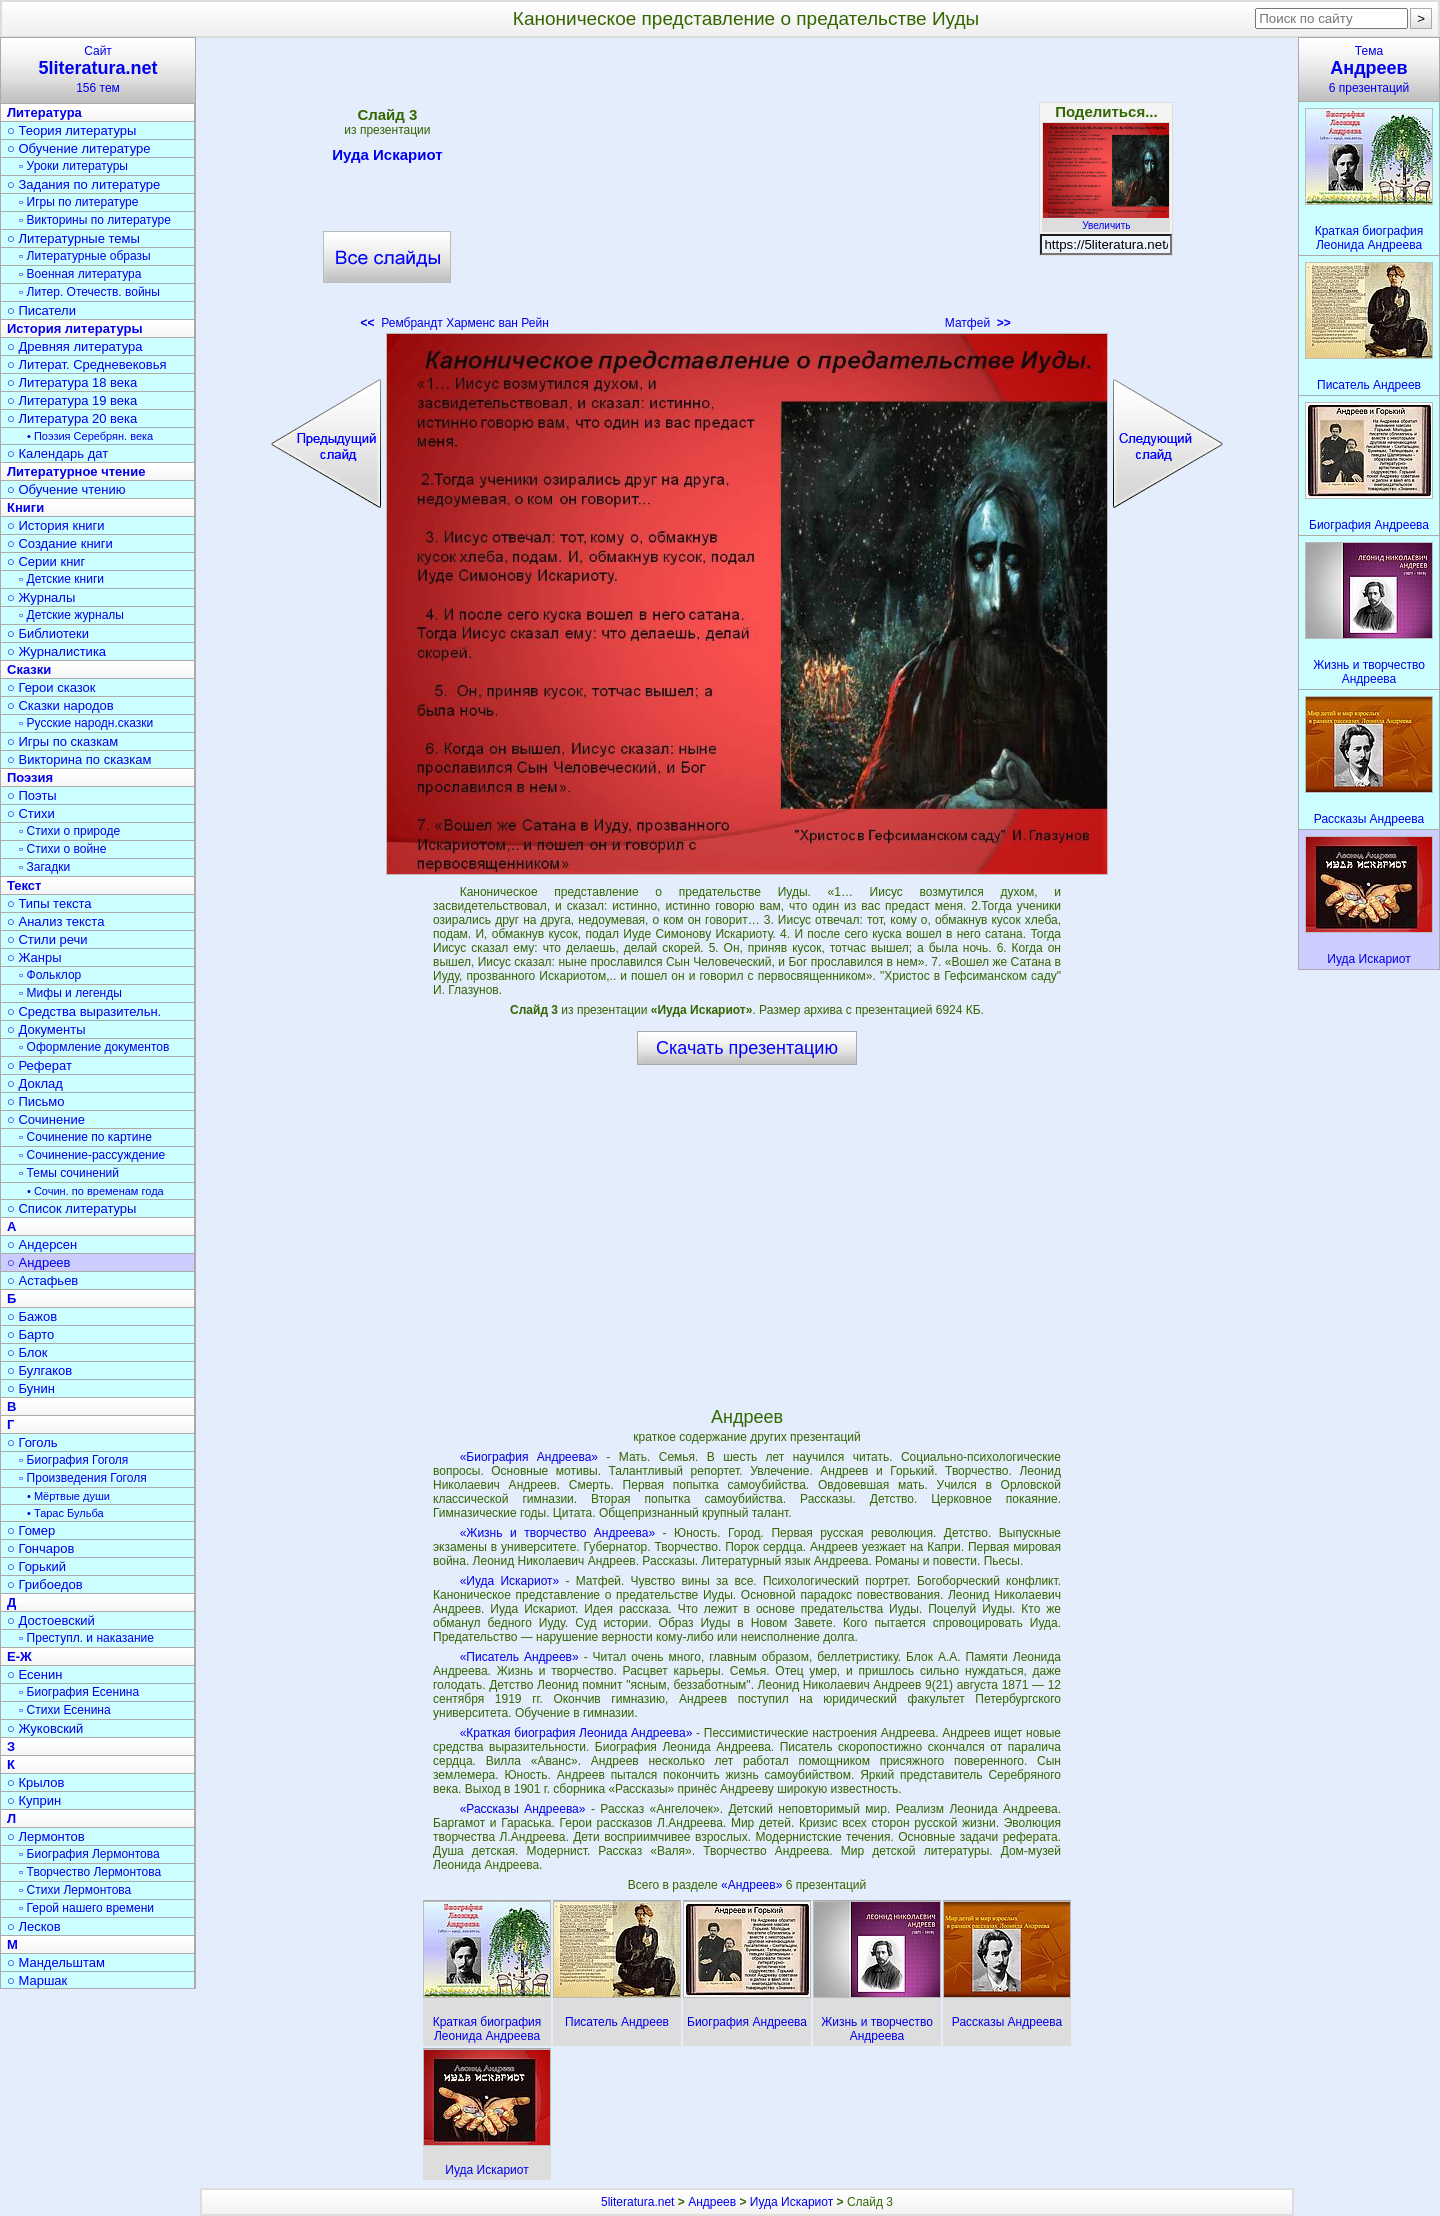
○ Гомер (31, 1530)
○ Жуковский (45, 1728)
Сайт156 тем (98, 69)
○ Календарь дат (57, 453)
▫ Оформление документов (94, 1047)
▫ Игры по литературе (78, 202)
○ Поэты (32, 795)
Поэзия (30, 777)
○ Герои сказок (51, 687)
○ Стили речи (47, 939)
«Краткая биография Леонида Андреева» (576, 1733)
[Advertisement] (747, 190)
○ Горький (36, 1566)
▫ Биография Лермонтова (89, 1854)
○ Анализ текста (55, 921)
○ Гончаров (40, 1548)
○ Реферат (39, 1065)
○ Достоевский (51, 1620)
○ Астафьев (42, 1280)
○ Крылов (35, 1782)
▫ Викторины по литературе (95, 220)
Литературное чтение (76, 471)
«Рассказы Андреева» (523, 1809)
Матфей (978, 323)
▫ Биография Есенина (79, 1692)
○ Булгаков (39, 1370)
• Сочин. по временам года (95, 1191)
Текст (24, 885)
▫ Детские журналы (71, 615)
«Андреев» (753, 1885)
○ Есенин (34, 1674)
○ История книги (56, 525)
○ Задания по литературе (83, 184)
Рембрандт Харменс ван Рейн (455, 323)
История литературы (75, 328)
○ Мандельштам (56, 1962)
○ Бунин (31, 1388)
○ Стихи (31, 813)
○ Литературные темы (73, 238)
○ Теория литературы (71, 130)
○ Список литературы (71, 1208)
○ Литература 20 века (72, 418)
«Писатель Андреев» (519, 1657)
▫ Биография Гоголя (73, 1460)
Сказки (29, 669)
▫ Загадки (44, 867)
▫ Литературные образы (85, 256)
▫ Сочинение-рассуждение (92, 1155)
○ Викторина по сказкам (79, 759)
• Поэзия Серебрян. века (90, 436)
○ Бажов (32, 1316)
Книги (25, 507)
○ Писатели (41, 310)
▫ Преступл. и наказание (86, 1638)
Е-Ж (19, 1656)
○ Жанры (34, 957)
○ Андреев (39, 1262)
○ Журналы (41, 597)
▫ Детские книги (61, 579)
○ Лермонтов (46, 1836)
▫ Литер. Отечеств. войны (89, 292)
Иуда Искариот (387, 158)
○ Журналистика (56, 651)
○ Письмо (36, 1101)
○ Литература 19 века (72, 400)
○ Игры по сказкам (62, 741)
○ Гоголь (32, 1442)
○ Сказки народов (60, 705)
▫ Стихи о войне (62, 849)
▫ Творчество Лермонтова (90, 1872)
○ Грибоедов (45, 1584)
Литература (44, 112)
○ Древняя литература (74, 346)
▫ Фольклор (50, 975)
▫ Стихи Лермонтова (75, 1890)
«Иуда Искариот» (510, 1581)
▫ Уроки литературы (73, 166)
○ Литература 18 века (72, 382)
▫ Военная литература (80, 274)
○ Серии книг (46, 561)
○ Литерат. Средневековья (87, 364)
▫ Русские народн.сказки (86, 723)
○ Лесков (34, 1926)
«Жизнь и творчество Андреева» (557, 1533)
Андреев (712, 2202)
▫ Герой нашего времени (86, 1908)
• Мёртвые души (68, 1496)
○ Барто (30, 1334)
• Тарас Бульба (65, 1513)
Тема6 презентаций (1369, 69)
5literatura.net (637, 2202)
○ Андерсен (42, 1244)
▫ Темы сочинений (69, 1173)
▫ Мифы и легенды (70, 993)
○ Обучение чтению (66, 489)
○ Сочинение (46, 1119)
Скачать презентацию (747, 1048)
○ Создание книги (60, 543)
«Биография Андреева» (529, 1457)
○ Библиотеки (48, 633)
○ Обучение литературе (79, 148)
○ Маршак (37, 1980)
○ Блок (27, 1352)
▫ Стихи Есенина (65, 1710)
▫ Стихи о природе (69, 831)
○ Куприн (34, 1800)
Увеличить (1106, 220)
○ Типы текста (49, 903)
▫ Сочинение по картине (85, 1137)
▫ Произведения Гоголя (83, 1478)
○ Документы (46, 1029)
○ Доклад (35, 1083)
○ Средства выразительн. (84, 1011)
